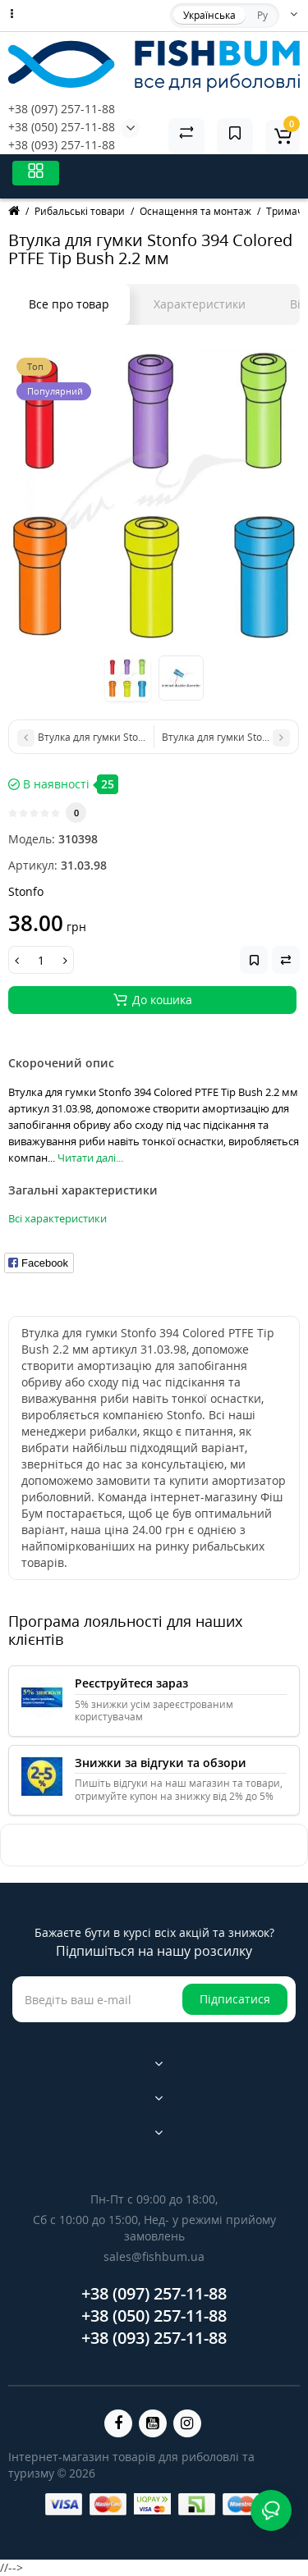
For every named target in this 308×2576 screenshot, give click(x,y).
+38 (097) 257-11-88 (61, 108)
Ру (262, 15)
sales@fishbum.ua (154, 2256)
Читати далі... (90, 1157)
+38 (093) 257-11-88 (61, 145)
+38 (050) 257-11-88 (61, 127)
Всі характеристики (57, 1218)
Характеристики (200, 304)
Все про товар (69, 304)
